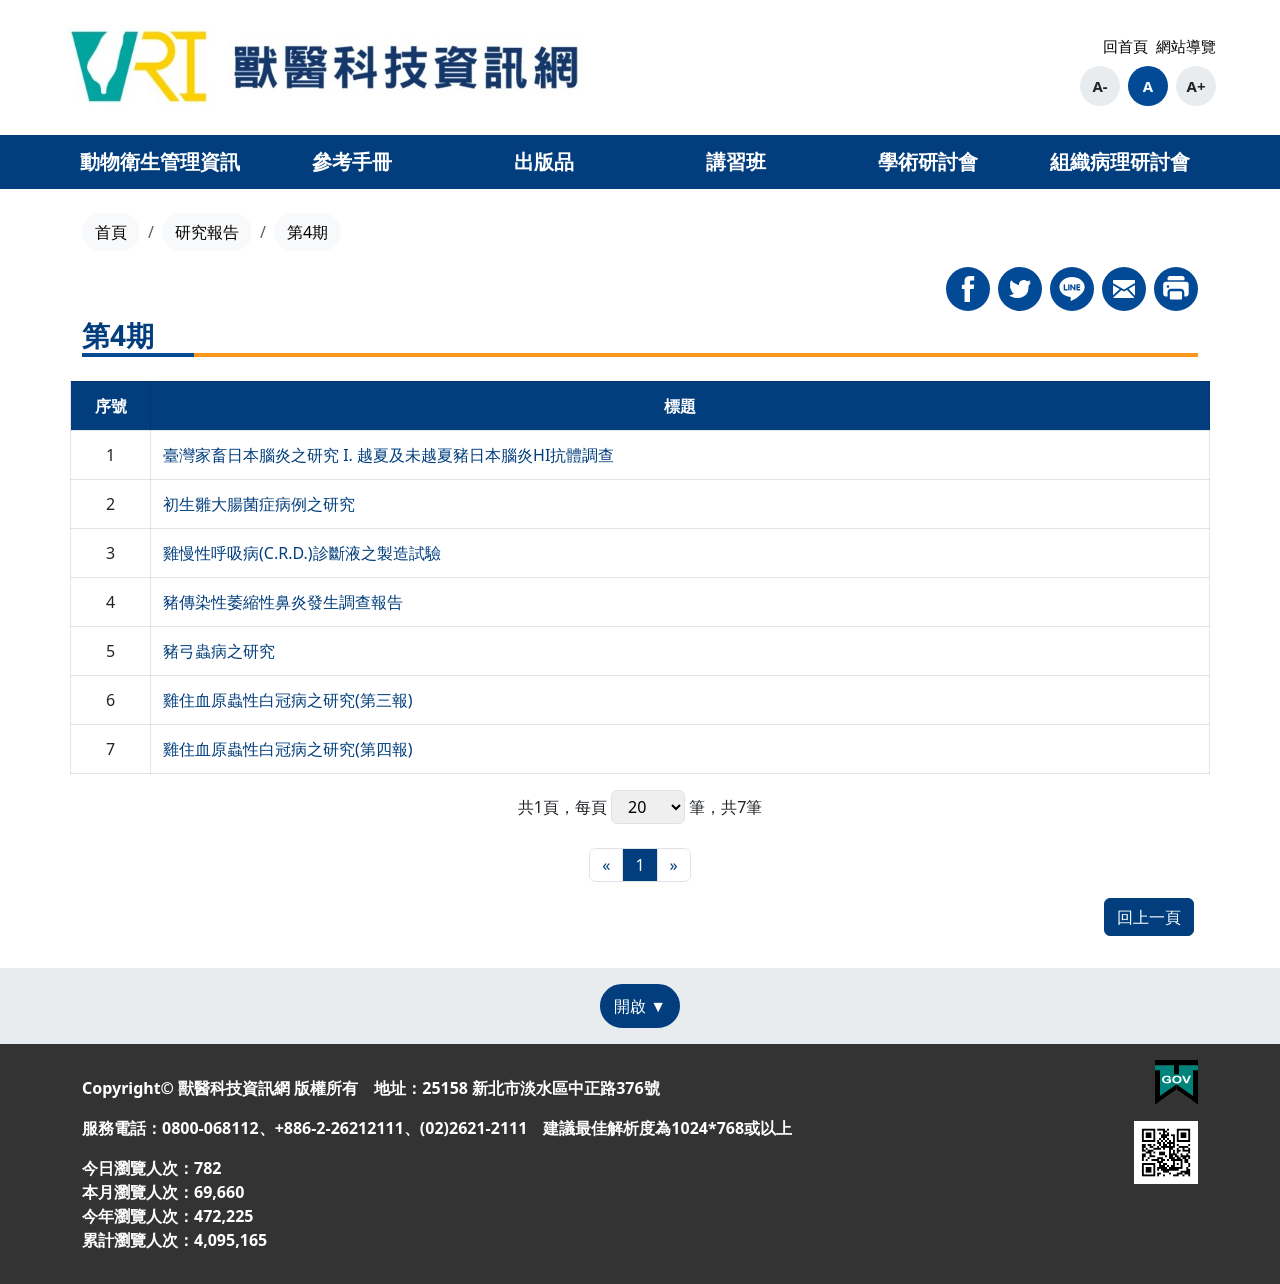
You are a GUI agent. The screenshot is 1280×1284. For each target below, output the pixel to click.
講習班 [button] (736, 161)
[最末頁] (674, 865)
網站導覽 (1186, 46)
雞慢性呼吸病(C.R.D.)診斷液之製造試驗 (302, 553)
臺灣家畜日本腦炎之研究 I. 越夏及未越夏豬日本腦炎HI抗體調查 (388, 455)
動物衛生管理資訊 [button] (160, 161)
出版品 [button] (544, 161)
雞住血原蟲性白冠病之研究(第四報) (288, 749)
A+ (1196, 86)
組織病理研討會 (1120, 161)
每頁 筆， (648, 807)
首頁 (111, 232)
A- (1099, 86)
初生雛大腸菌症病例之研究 (259, 504)
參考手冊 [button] (352, 161)
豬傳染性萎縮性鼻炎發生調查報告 (283, 602)
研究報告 (207, 232)
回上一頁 (1149, 917)
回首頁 (1125, 46)
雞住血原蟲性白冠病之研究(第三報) (288, 700)
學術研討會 (928, 161)
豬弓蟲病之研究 (219, 651)
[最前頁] (606, 865)
